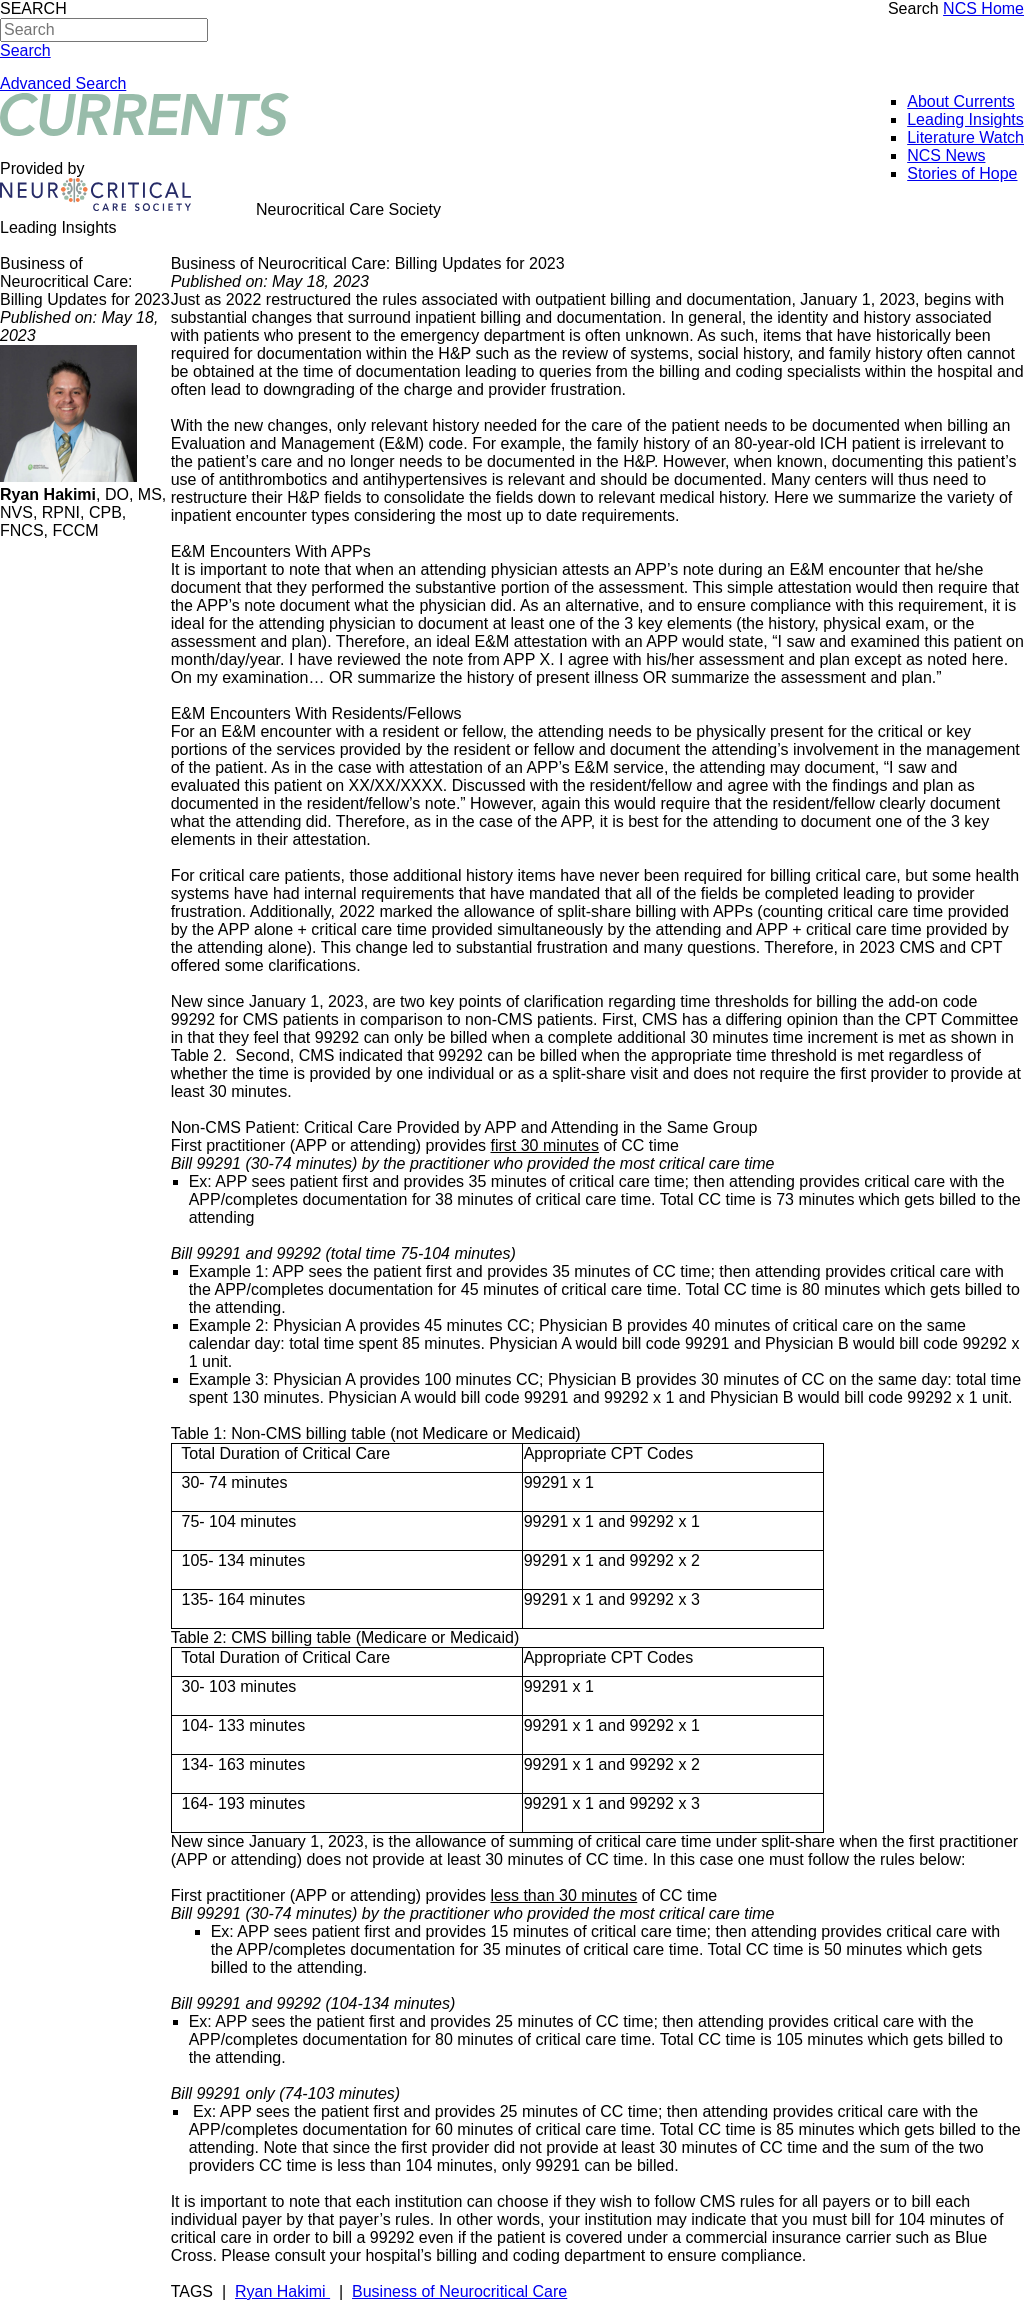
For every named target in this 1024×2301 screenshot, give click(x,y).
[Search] (104, 30)
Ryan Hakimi (282, 2291)
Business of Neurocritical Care (459, 2291)
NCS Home (983, 8)
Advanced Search (63, 83)
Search (913, 8)
